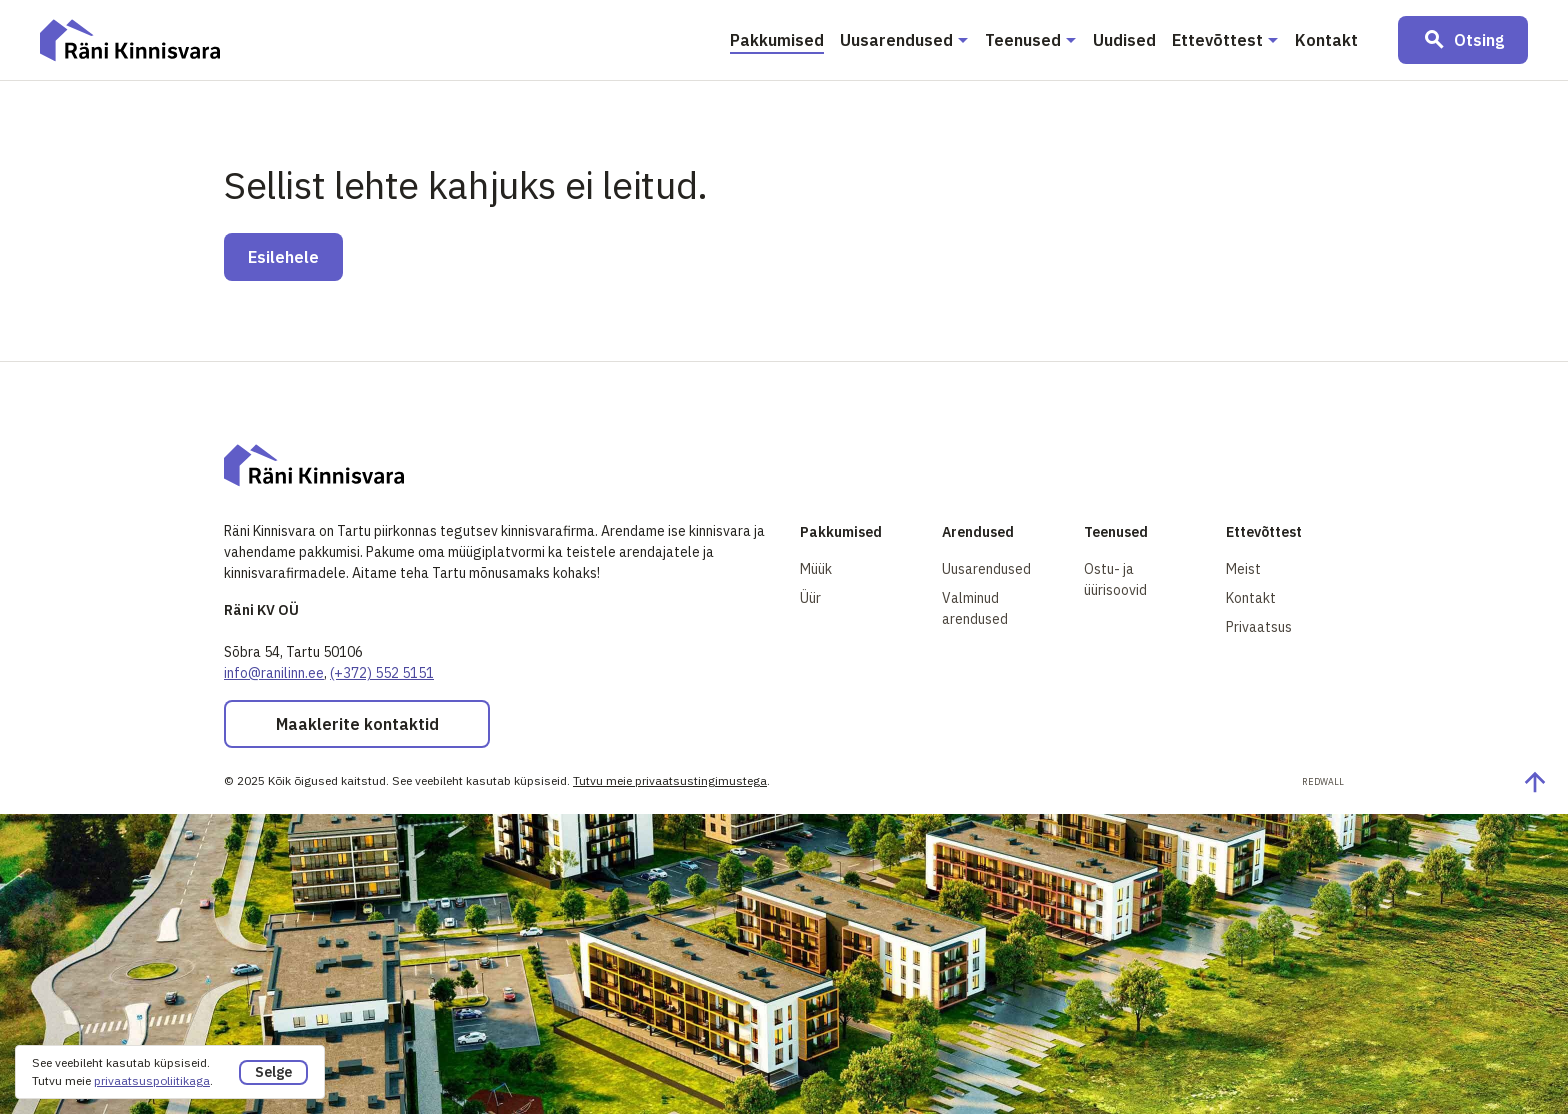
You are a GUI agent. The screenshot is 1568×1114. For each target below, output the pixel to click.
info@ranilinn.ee (274, 673)
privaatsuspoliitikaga (152, 1080)
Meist (1243, 569)
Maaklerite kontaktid (357, 724)
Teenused (1023, 40)
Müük (816, 569)
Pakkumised (777, 40)
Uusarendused (896, 40)
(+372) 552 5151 (382, 673)
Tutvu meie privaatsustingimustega (670, 780)
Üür (810, 598)
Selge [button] (273, 1072)
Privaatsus (1259, 627)
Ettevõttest (1217, 40)
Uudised (1124, 40)
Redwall (1323, 781)
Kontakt (1326, 40)
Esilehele (283, 257)
